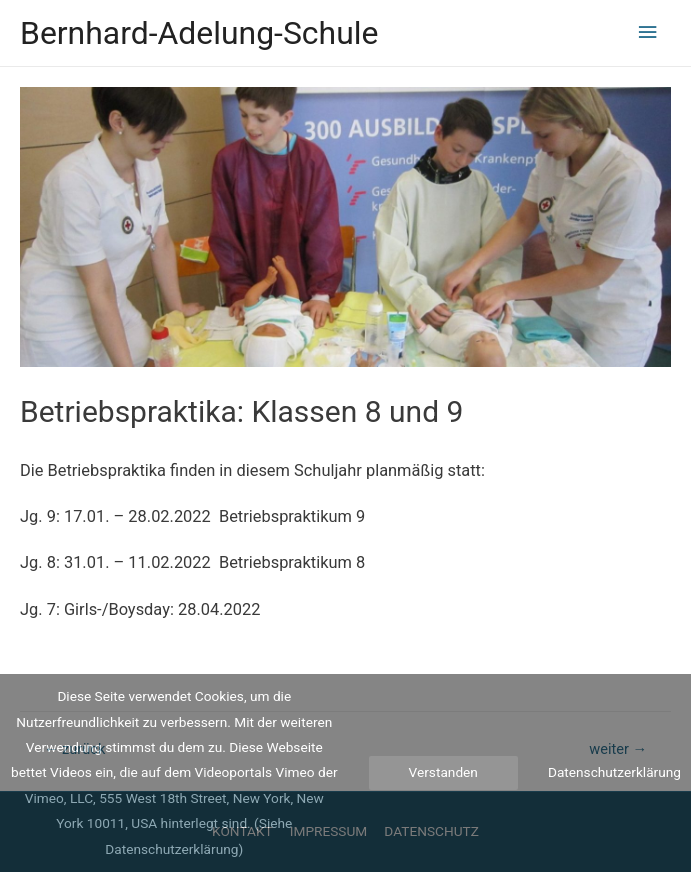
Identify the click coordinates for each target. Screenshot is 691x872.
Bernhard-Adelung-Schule (199, 33)
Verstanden (443, 772)
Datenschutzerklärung (614, 772)
